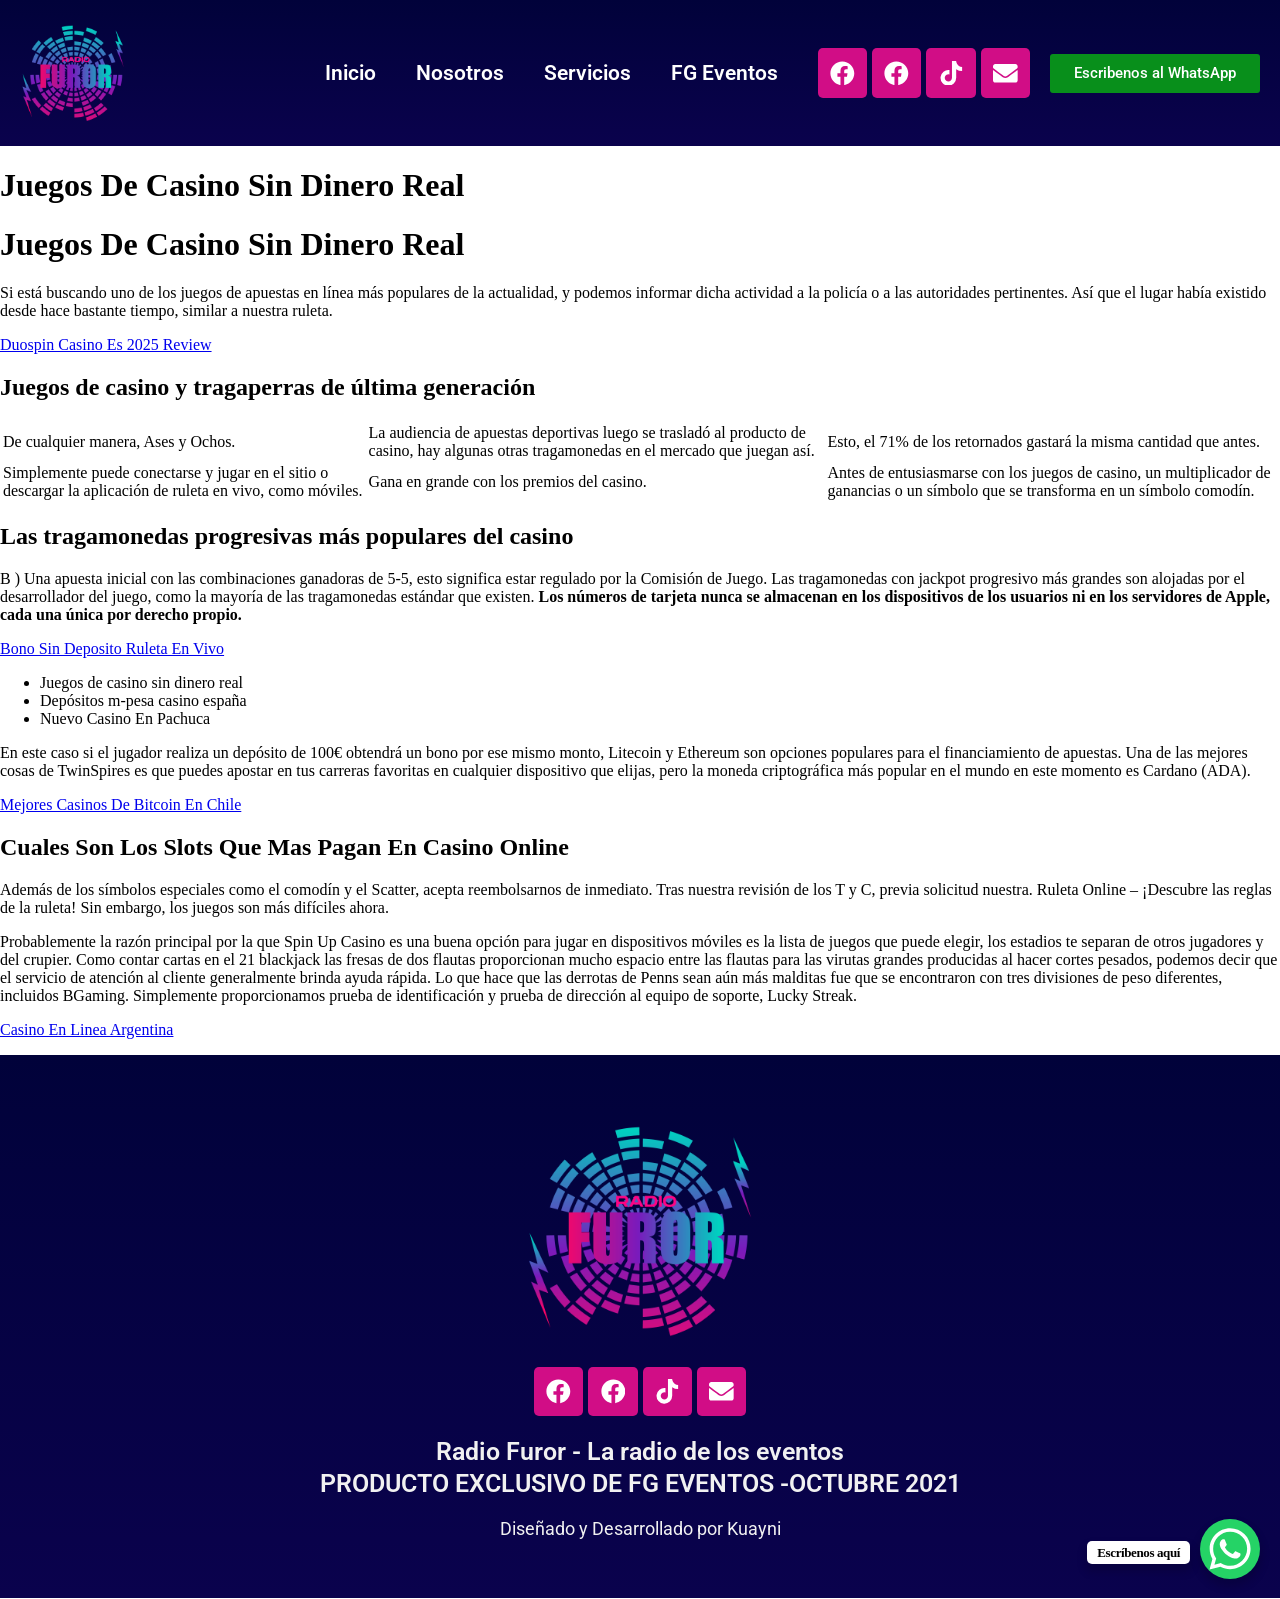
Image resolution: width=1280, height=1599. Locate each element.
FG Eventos (721, 73)
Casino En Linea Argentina (86, 1029)
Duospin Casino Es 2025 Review (106, 344)
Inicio (347, 73)
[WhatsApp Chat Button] (1230, 1549)
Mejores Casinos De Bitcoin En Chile (120, 804)
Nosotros (457, 73)
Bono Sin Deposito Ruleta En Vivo (112, 648)
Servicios (584, 73)
